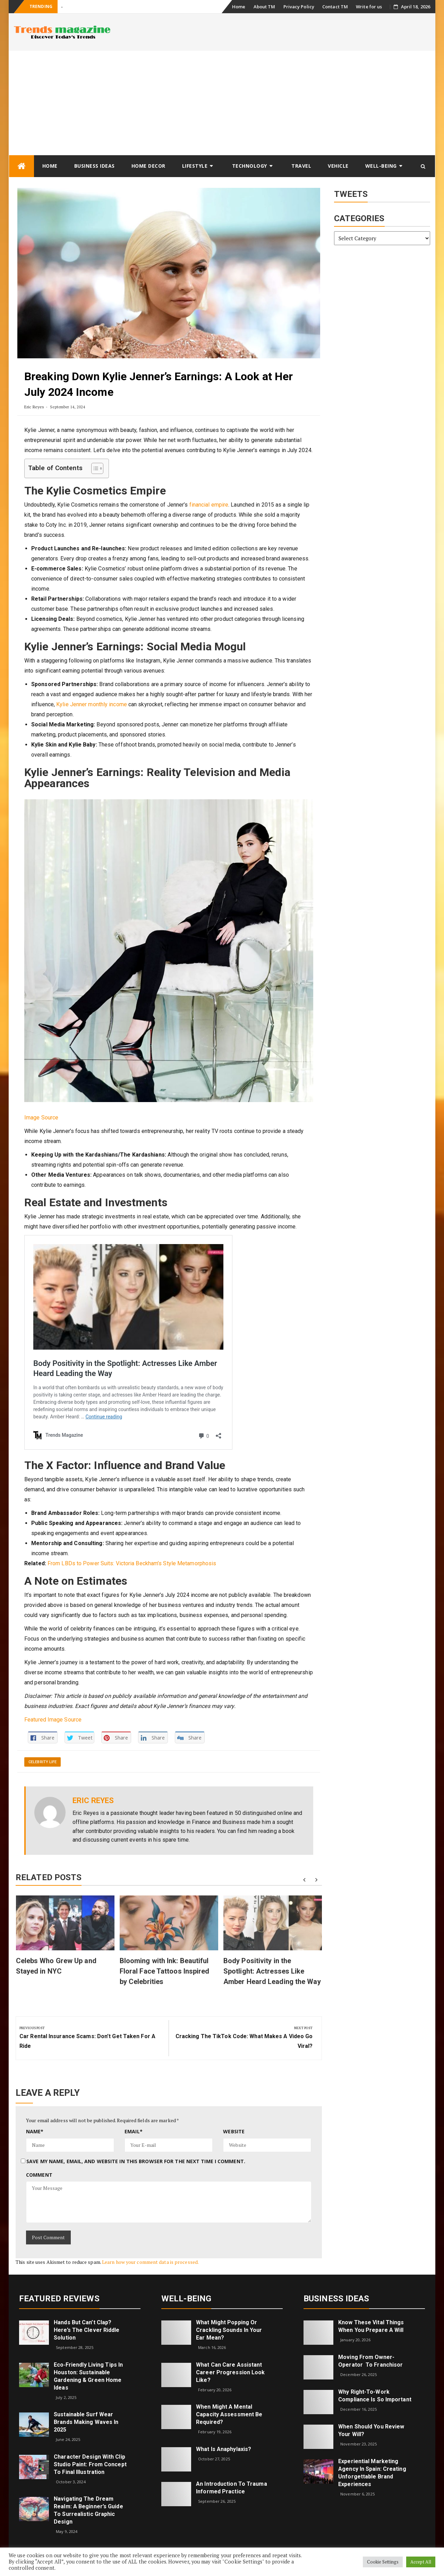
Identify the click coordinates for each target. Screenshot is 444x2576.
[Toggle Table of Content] (94, 468)
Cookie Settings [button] (383, 2562)
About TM (264, 6)
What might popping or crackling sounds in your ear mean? (229, 2330)
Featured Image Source (53, 1719)
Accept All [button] (420, 2562)
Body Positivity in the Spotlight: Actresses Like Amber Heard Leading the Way (272, 1971)
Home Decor (148, 165)
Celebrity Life (42, 1762)
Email (134, 2131)
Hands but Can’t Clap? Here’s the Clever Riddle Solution (86, 2330)
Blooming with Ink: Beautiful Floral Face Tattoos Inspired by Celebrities (165, 1971)
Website (234, 2131)
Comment (39, 2174)
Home (238, 6)
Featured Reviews (59, 2298)
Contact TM (335, 6)
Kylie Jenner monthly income (91, 704)
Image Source (41, 1117)
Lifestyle (195, 165)
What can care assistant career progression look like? (230, 2372)
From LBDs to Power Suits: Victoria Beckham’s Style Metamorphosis (132, 1563)
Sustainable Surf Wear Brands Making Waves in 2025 (86, 2422)
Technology (249, 165)
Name (35, 2131)
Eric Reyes (34, 406)
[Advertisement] (222, 102)
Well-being (381, 165)
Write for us (369, 6)
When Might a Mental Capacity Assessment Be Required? (229, 2414)
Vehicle (338, 165)
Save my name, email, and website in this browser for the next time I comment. (135, 2161)
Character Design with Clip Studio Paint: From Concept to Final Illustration (90, 2464)
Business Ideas (94, 165)
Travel (301, 165)
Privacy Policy (298, 6)
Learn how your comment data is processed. (150, 2262)
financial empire (209, 504)
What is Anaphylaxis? (223, 2449)
